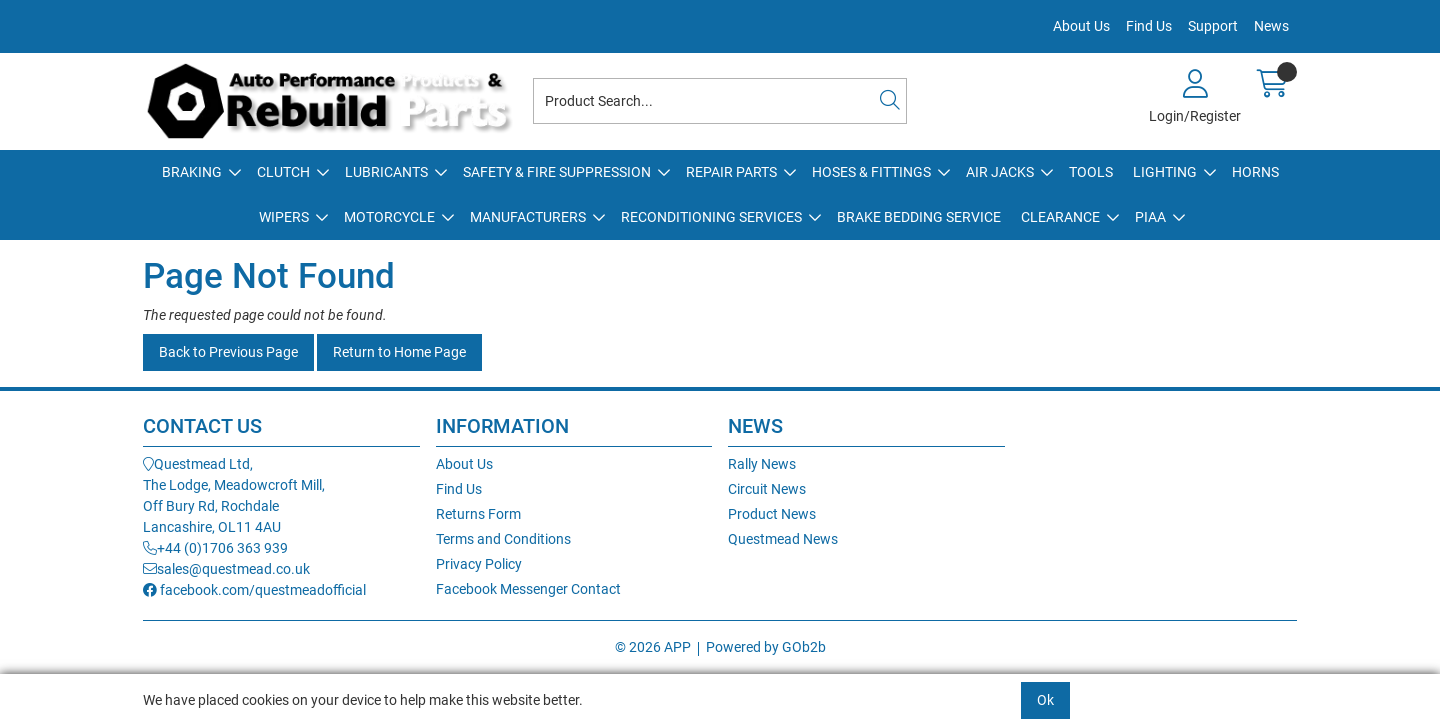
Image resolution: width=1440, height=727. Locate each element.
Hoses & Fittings (871, 172)
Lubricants (386, 172)
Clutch (283, 172)
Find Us (1149, 26)
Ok (1045, 700)
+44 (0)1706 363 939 (215, 548)
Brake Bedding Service (919, 217)
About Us (1081, 26)
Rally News (762, 464)
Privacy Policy (479, 564)
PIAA (1150, 217)
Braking (192, 172)
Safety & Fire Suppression (557, 172)
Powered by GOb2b (766, 647)
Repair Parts (731, 172)
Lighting (1165, 172)
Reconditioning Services (711, 217)
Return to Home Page (399, 352)
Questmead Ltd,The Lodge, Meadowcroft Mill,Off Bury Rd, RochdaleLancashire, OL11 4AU (234, 495)
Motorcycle (389, 217)
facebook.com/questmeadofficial (254, 590)
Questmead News (783, 539)
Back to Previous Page (228, 352)
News (1271, 26)
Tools (1091, 172)
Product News (772, 514)
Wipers (284, 217)
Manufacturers (528, 217)
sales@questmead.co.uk (226, 569)
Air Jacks (1000, 172)
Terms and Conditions (503, 539)
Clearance (1060, 217)
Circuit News (767, 489)
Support (1213, 26)
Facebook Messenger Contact (528, 589)
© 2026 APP (653, 647)
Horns (1255, 172)
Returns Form (478, 514)
